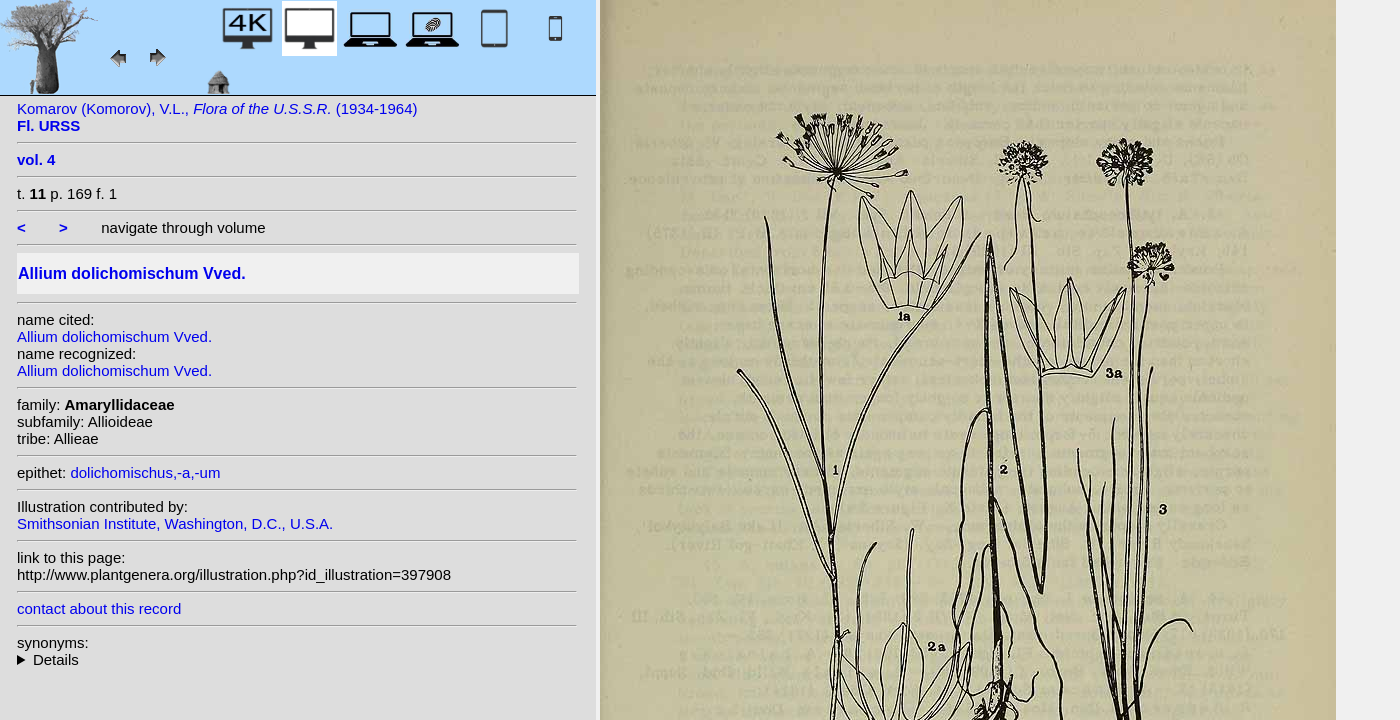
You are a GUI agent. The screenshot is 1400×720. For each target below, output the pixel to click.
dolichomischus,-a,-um (145, 472)
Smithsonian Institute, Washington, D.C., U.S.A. (175, 523)
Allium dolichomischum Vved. (114, 336)
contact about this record (99, 608)
